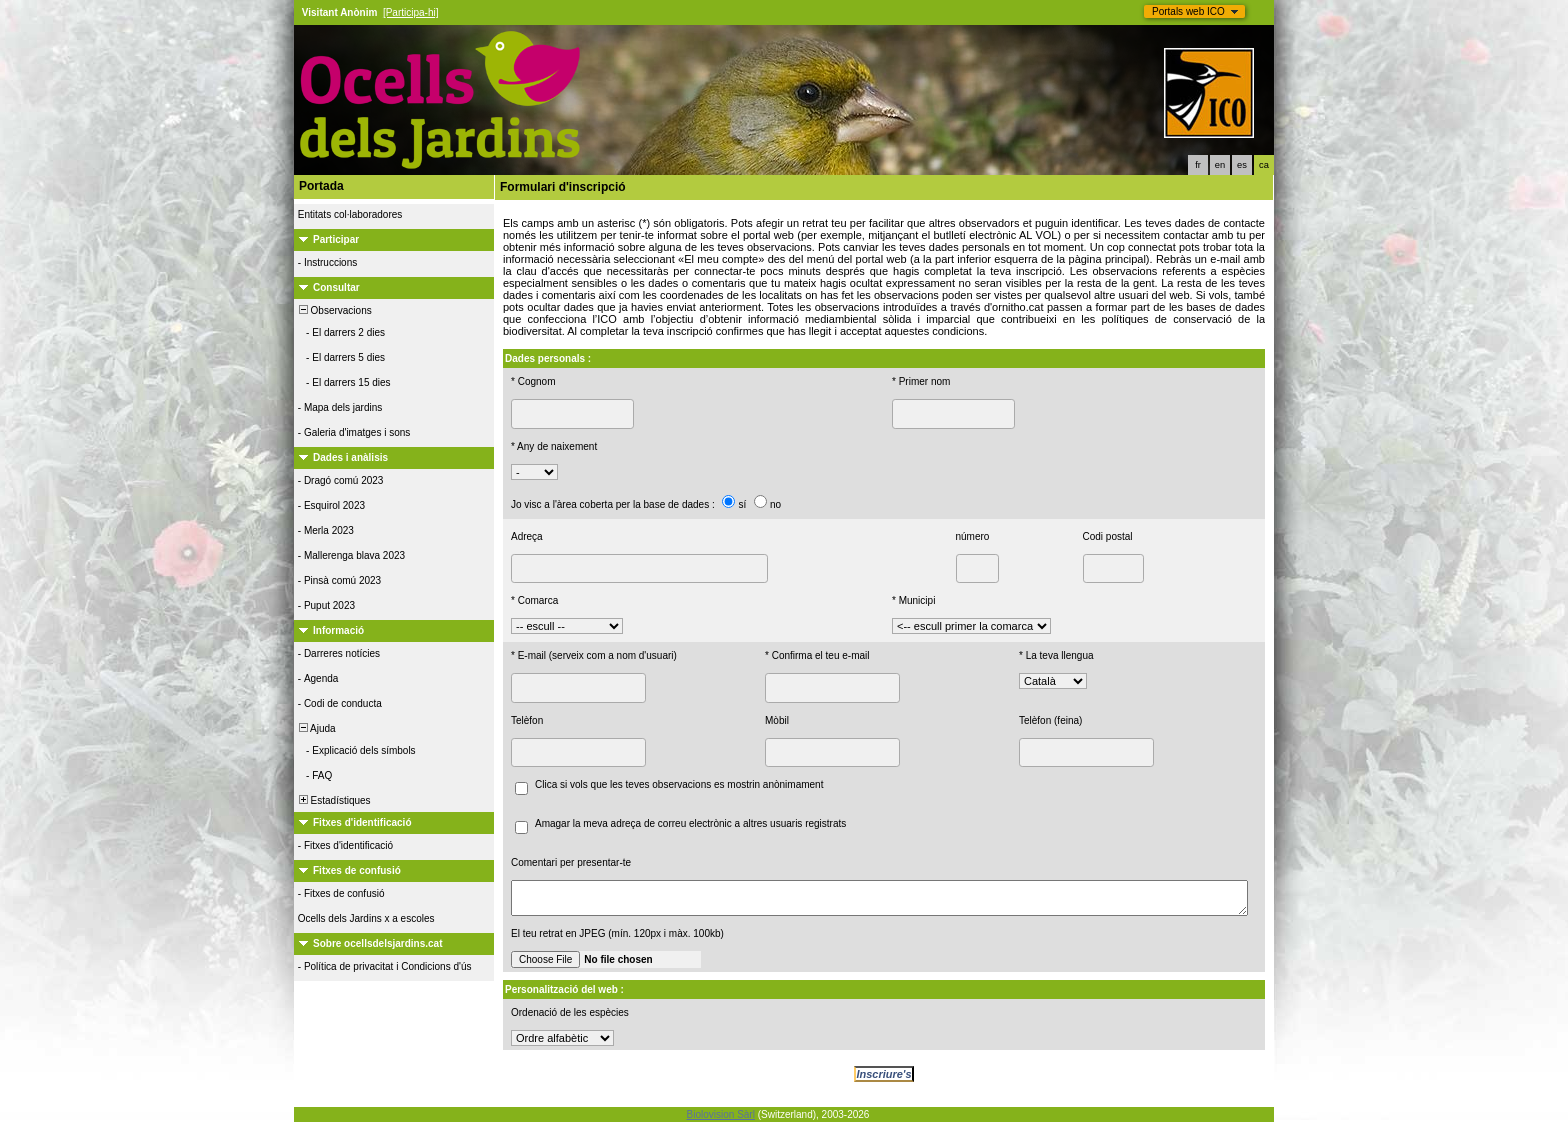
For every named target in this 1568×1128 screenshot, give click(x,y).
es (1242, 165)
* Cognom (533, 381)
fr (1198, 165)
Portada (321, 186)
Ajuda (316, 728)
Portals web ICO (1188, 11)
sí (742, 504)
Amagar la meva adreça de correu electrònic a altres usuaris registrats (690, 823)
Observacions (334, 310)
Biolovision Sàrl (721, 1120)
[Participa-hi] (411, 12)
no (775, 504)
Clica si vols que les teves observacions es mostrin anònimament (679, 784)
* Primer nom (921, 381)
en (1220, 165)
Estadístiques (333, 800)
